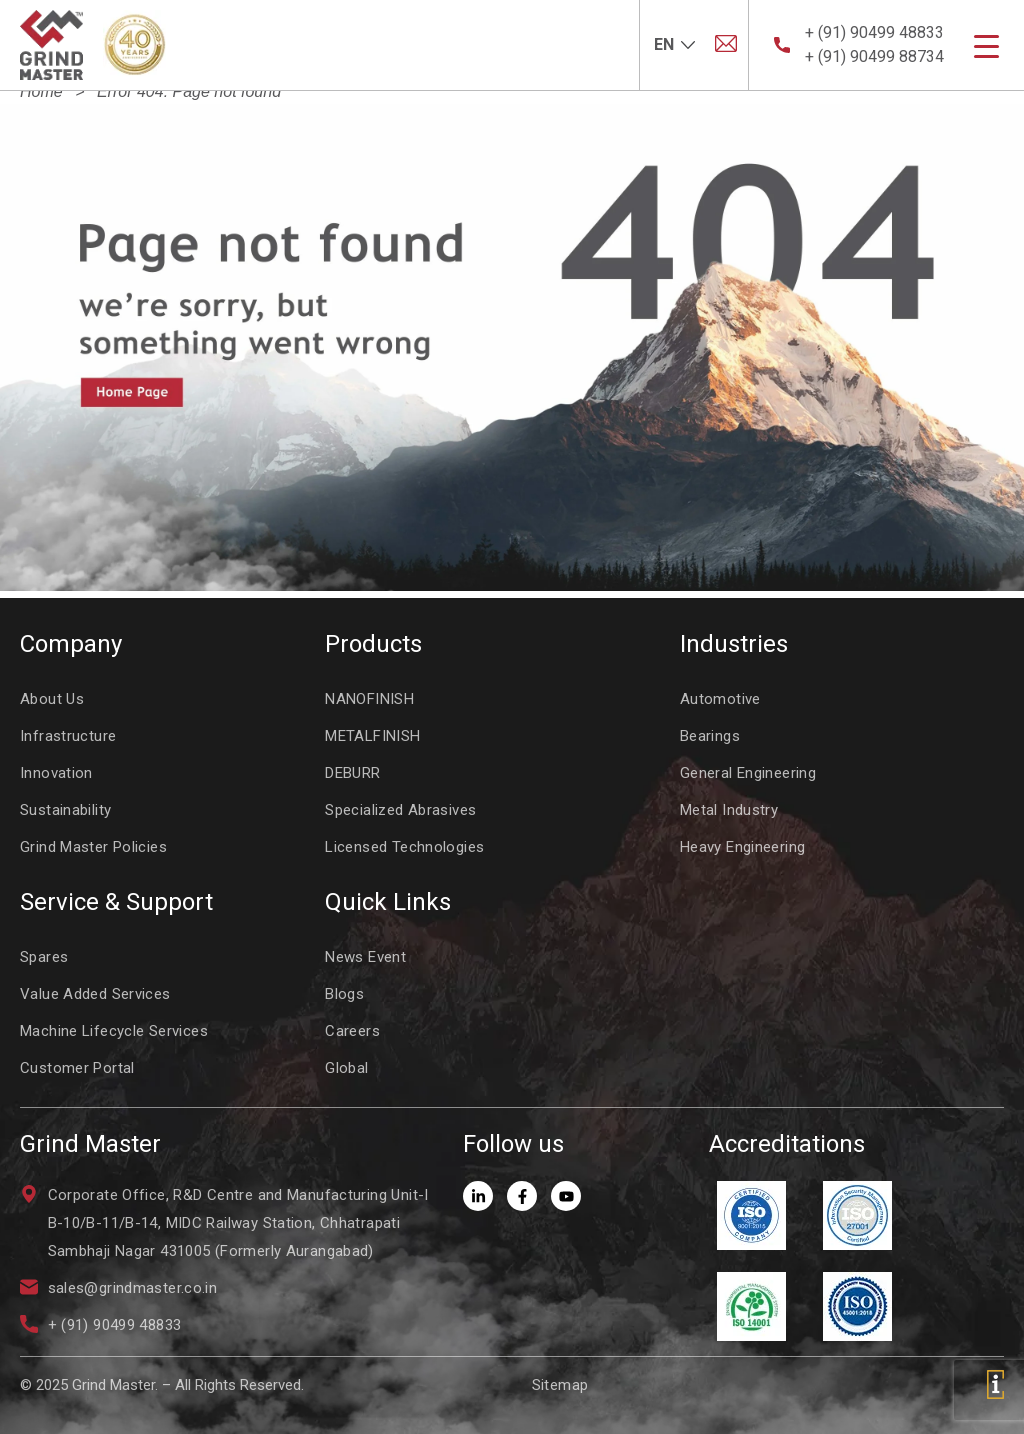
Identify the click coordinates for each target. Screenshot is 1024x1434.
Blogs (344, 994)
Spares (44, 957)
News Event (365, 957)
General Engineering (748, 773)
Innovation (56, 773)
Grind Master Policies (93, 847)
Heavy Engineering (742, 847)
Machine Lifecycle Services (114, 1031)
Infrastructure (68, 736)
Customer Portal (77, 1068)
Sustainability (65, 810)
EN (664, 44)
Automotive (720, 699)
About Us (52, 699)
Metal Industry (729, 810)
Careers (352, 1031)
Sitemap (560, 1385)
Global (346, 1068)
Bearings (710, 736)
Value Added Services (95, 994)
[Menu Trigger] (986, 46)
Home (41, 91)
